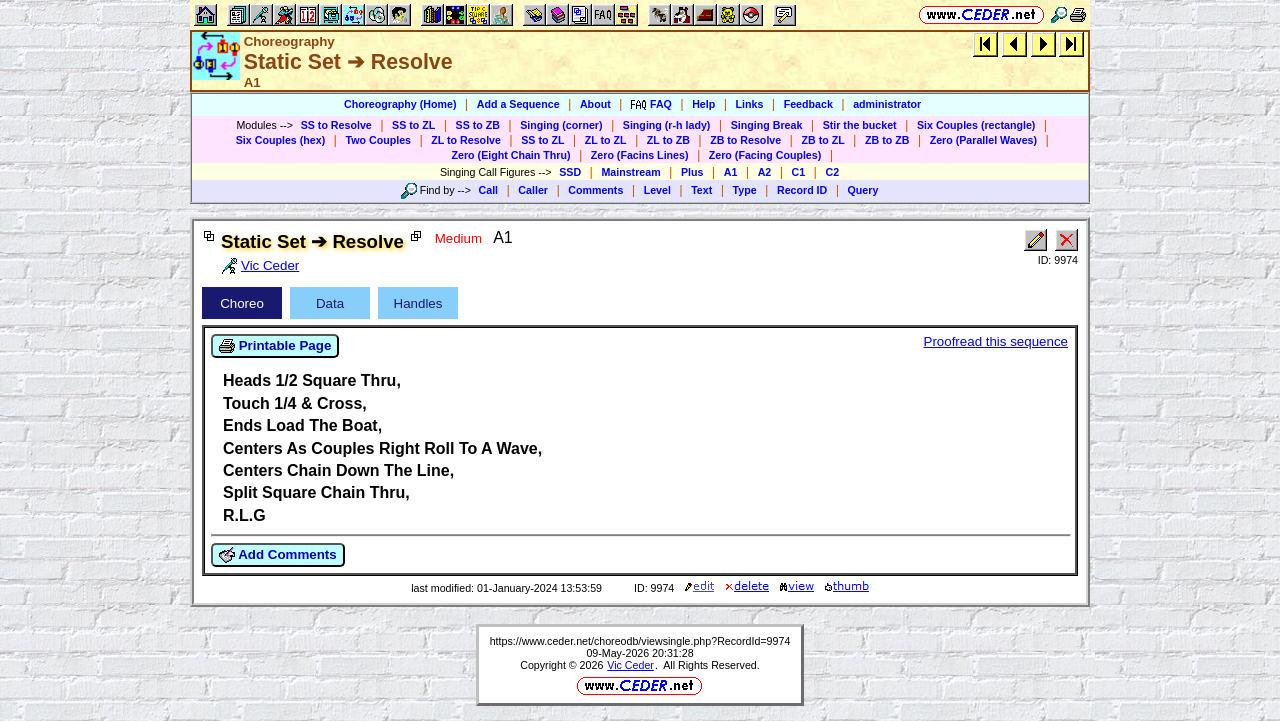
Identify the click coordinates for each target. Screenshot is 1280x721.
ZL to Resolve (466, 140)
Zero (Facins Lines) (640, 155)
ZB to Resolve (745, 140)
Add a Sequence (518, 104)
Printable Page (275, 346)
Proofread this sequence (996, 341)
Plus (692, 172)
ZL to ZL (606, 140)
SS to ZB (478, 125)
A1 (731, 172)
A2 (765, 172)
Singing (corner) (561, 125)
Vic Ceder (630, 665)
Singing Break (767, 125)
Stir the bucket (860, 125)
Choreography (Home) (400, 104)
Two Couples (378, 140)
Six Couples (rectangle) (976, 125)
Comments (595, 190)
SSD (570, 172)
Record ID (802, 190)
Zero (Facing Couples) (765, 155)
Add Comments (278, 555)
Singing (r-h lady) (667, 125)
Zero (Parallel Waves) (983, 140)
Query (863, 190)
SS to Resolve (336, 125)
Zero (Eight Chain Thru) (511, 155)
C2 (832, 172)
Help (703, 104)
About (595, 104)
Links (750, 104)
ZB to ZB (887, 140)
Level (657, 190)
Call (489, 190)
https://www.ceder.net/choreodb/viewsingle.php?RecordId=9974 (640, 641)
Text (701, 190)
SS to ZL (413, 125)
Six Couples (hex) (280, 140)
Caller (533, 190)
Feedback (808, 104)
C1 (799, 172)
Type (745, 190)
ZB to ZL (822, 140)
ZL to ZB (668, 140)
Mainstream (630, 172)
